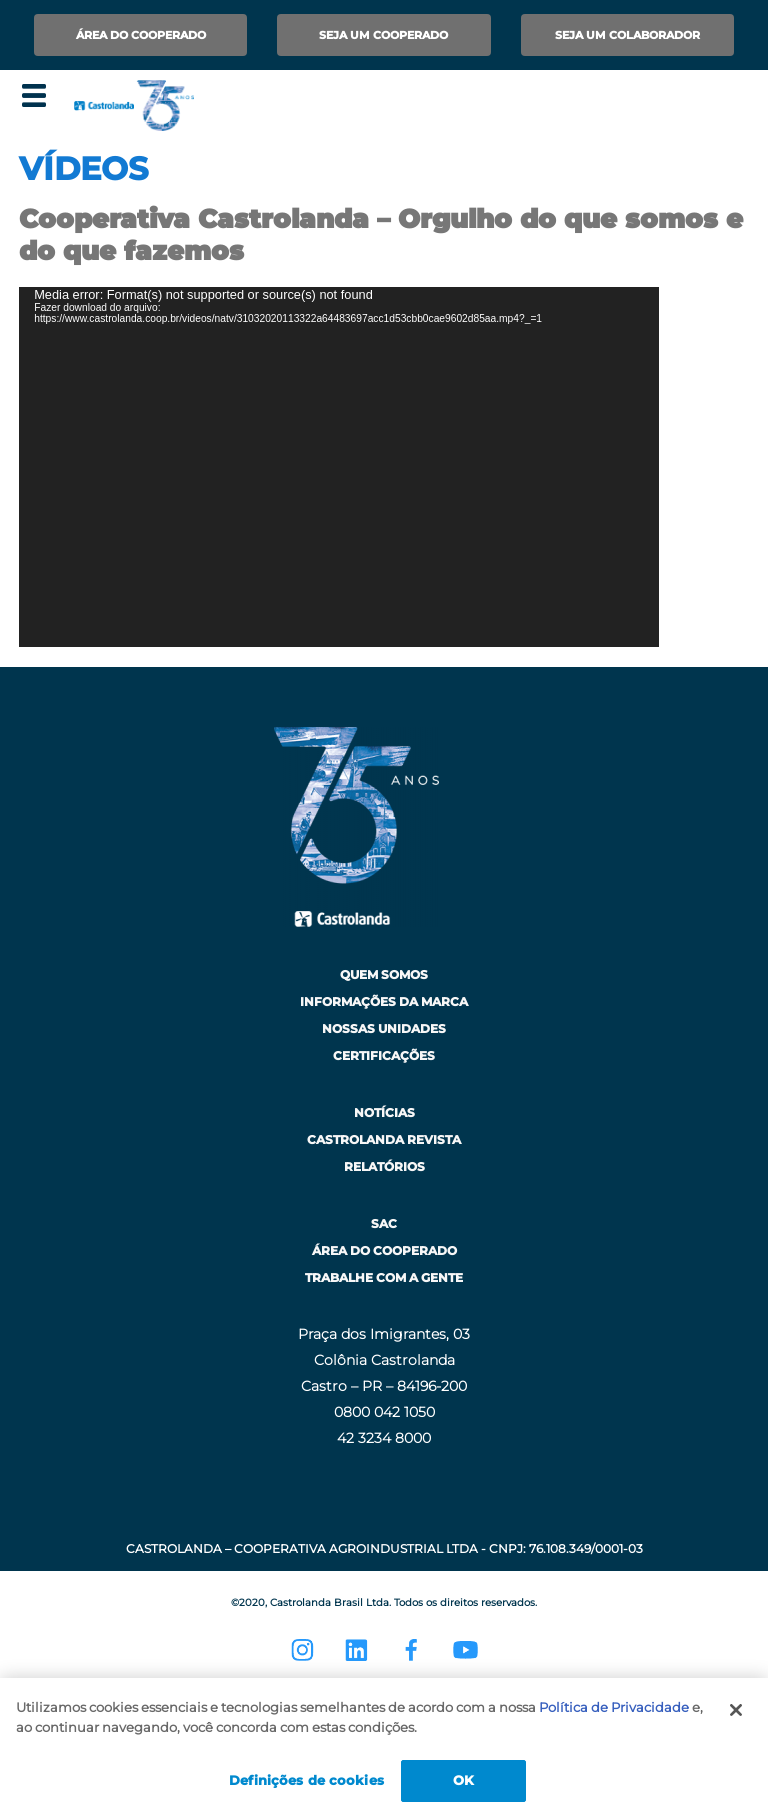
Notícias (384, 1112)
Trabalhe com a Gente (384, 1277)
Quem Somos (384, 974)
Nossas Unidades (384, 1028)
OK (463, 1780)
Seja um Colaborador (627, 35)
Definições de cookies (306, 1780)
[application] (339, 467)
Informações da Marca (384, 1001)
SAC (384, 1223)
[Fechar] (736, 1710)
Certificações (384, 1055)
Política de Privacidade (614, 1707)
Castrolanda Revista (384, 1139)
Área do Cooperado (141, 35)
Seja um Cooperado (383, 35)
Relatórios (384, 1166)
